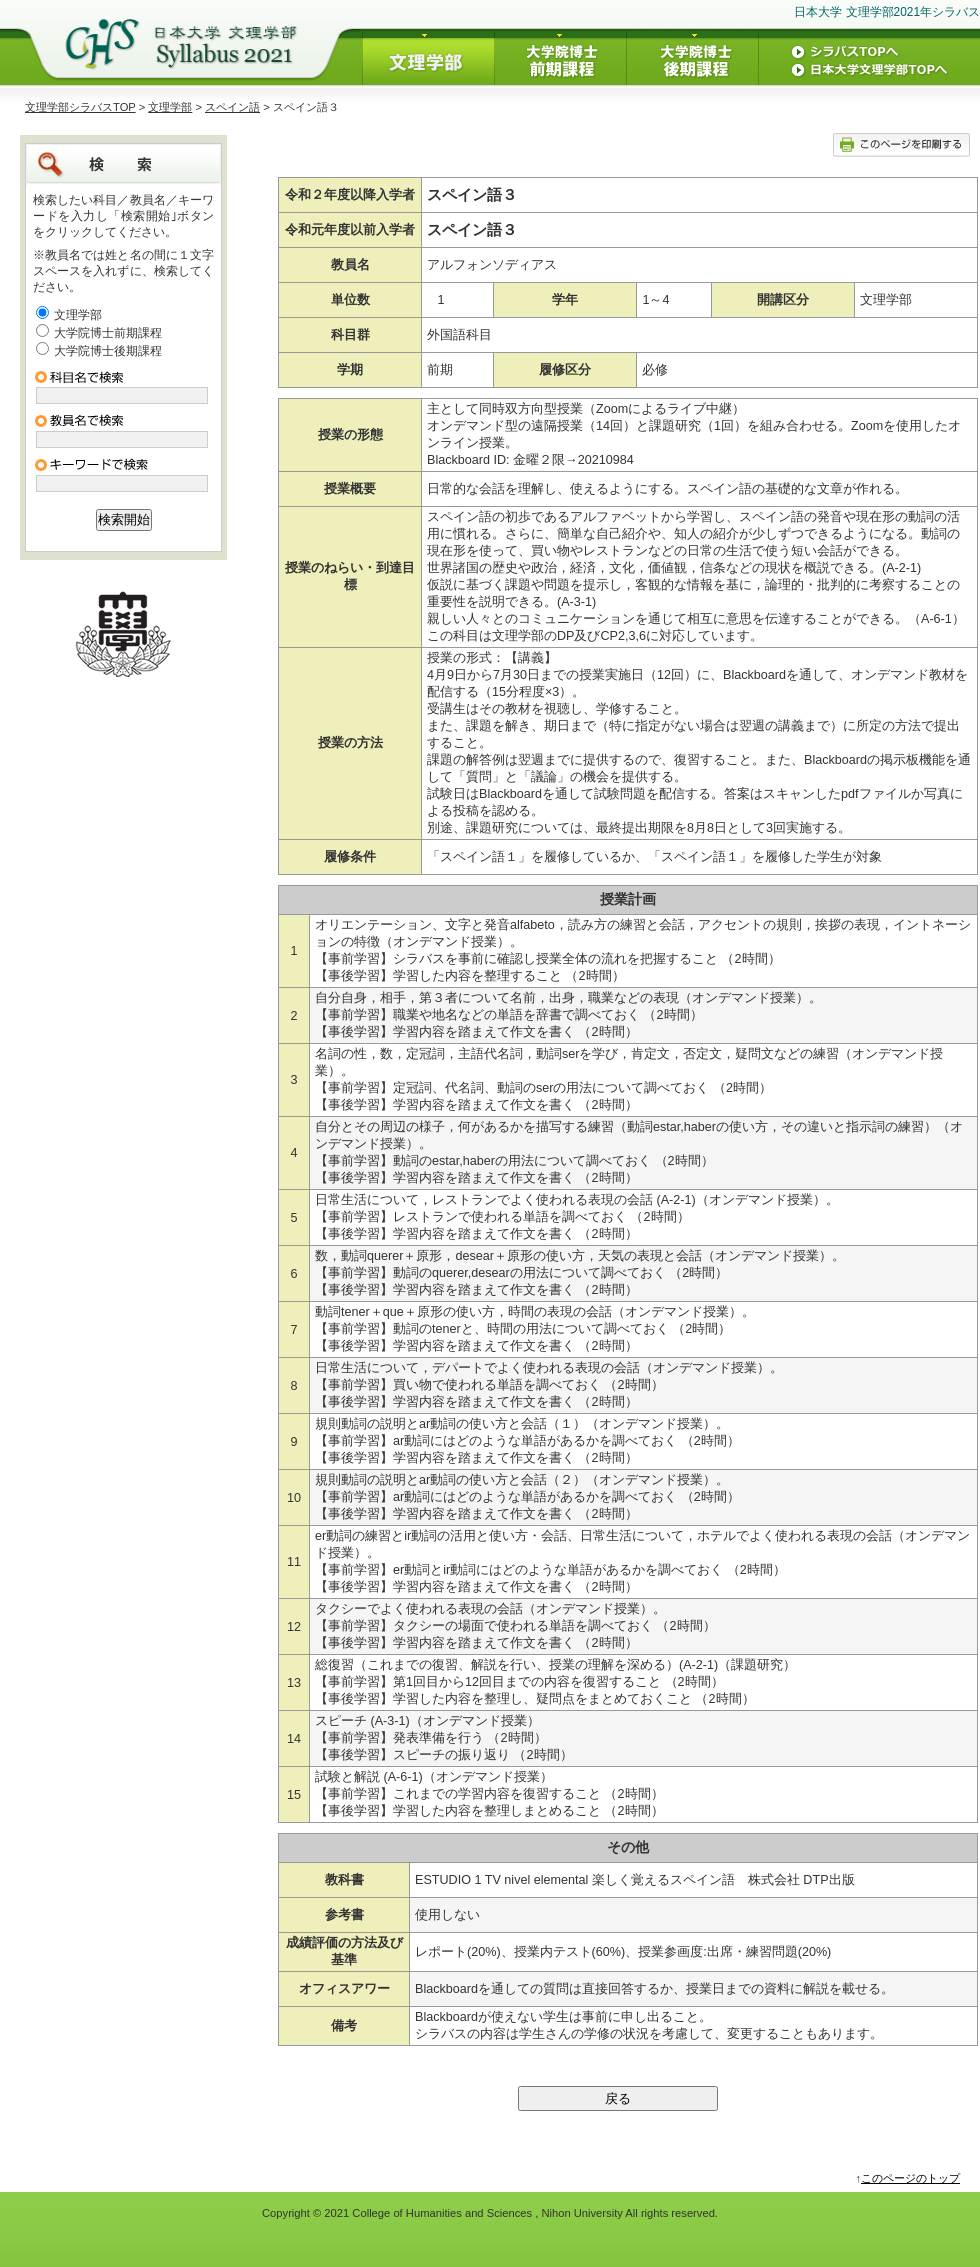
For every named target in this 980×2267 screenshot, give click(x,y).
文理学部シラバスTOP (80, 107)
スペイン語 (232, 107)
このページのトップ (910, 2178)
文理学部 (170, 107)
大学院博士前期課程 (108, 333)
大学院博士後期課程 (108, 351)
